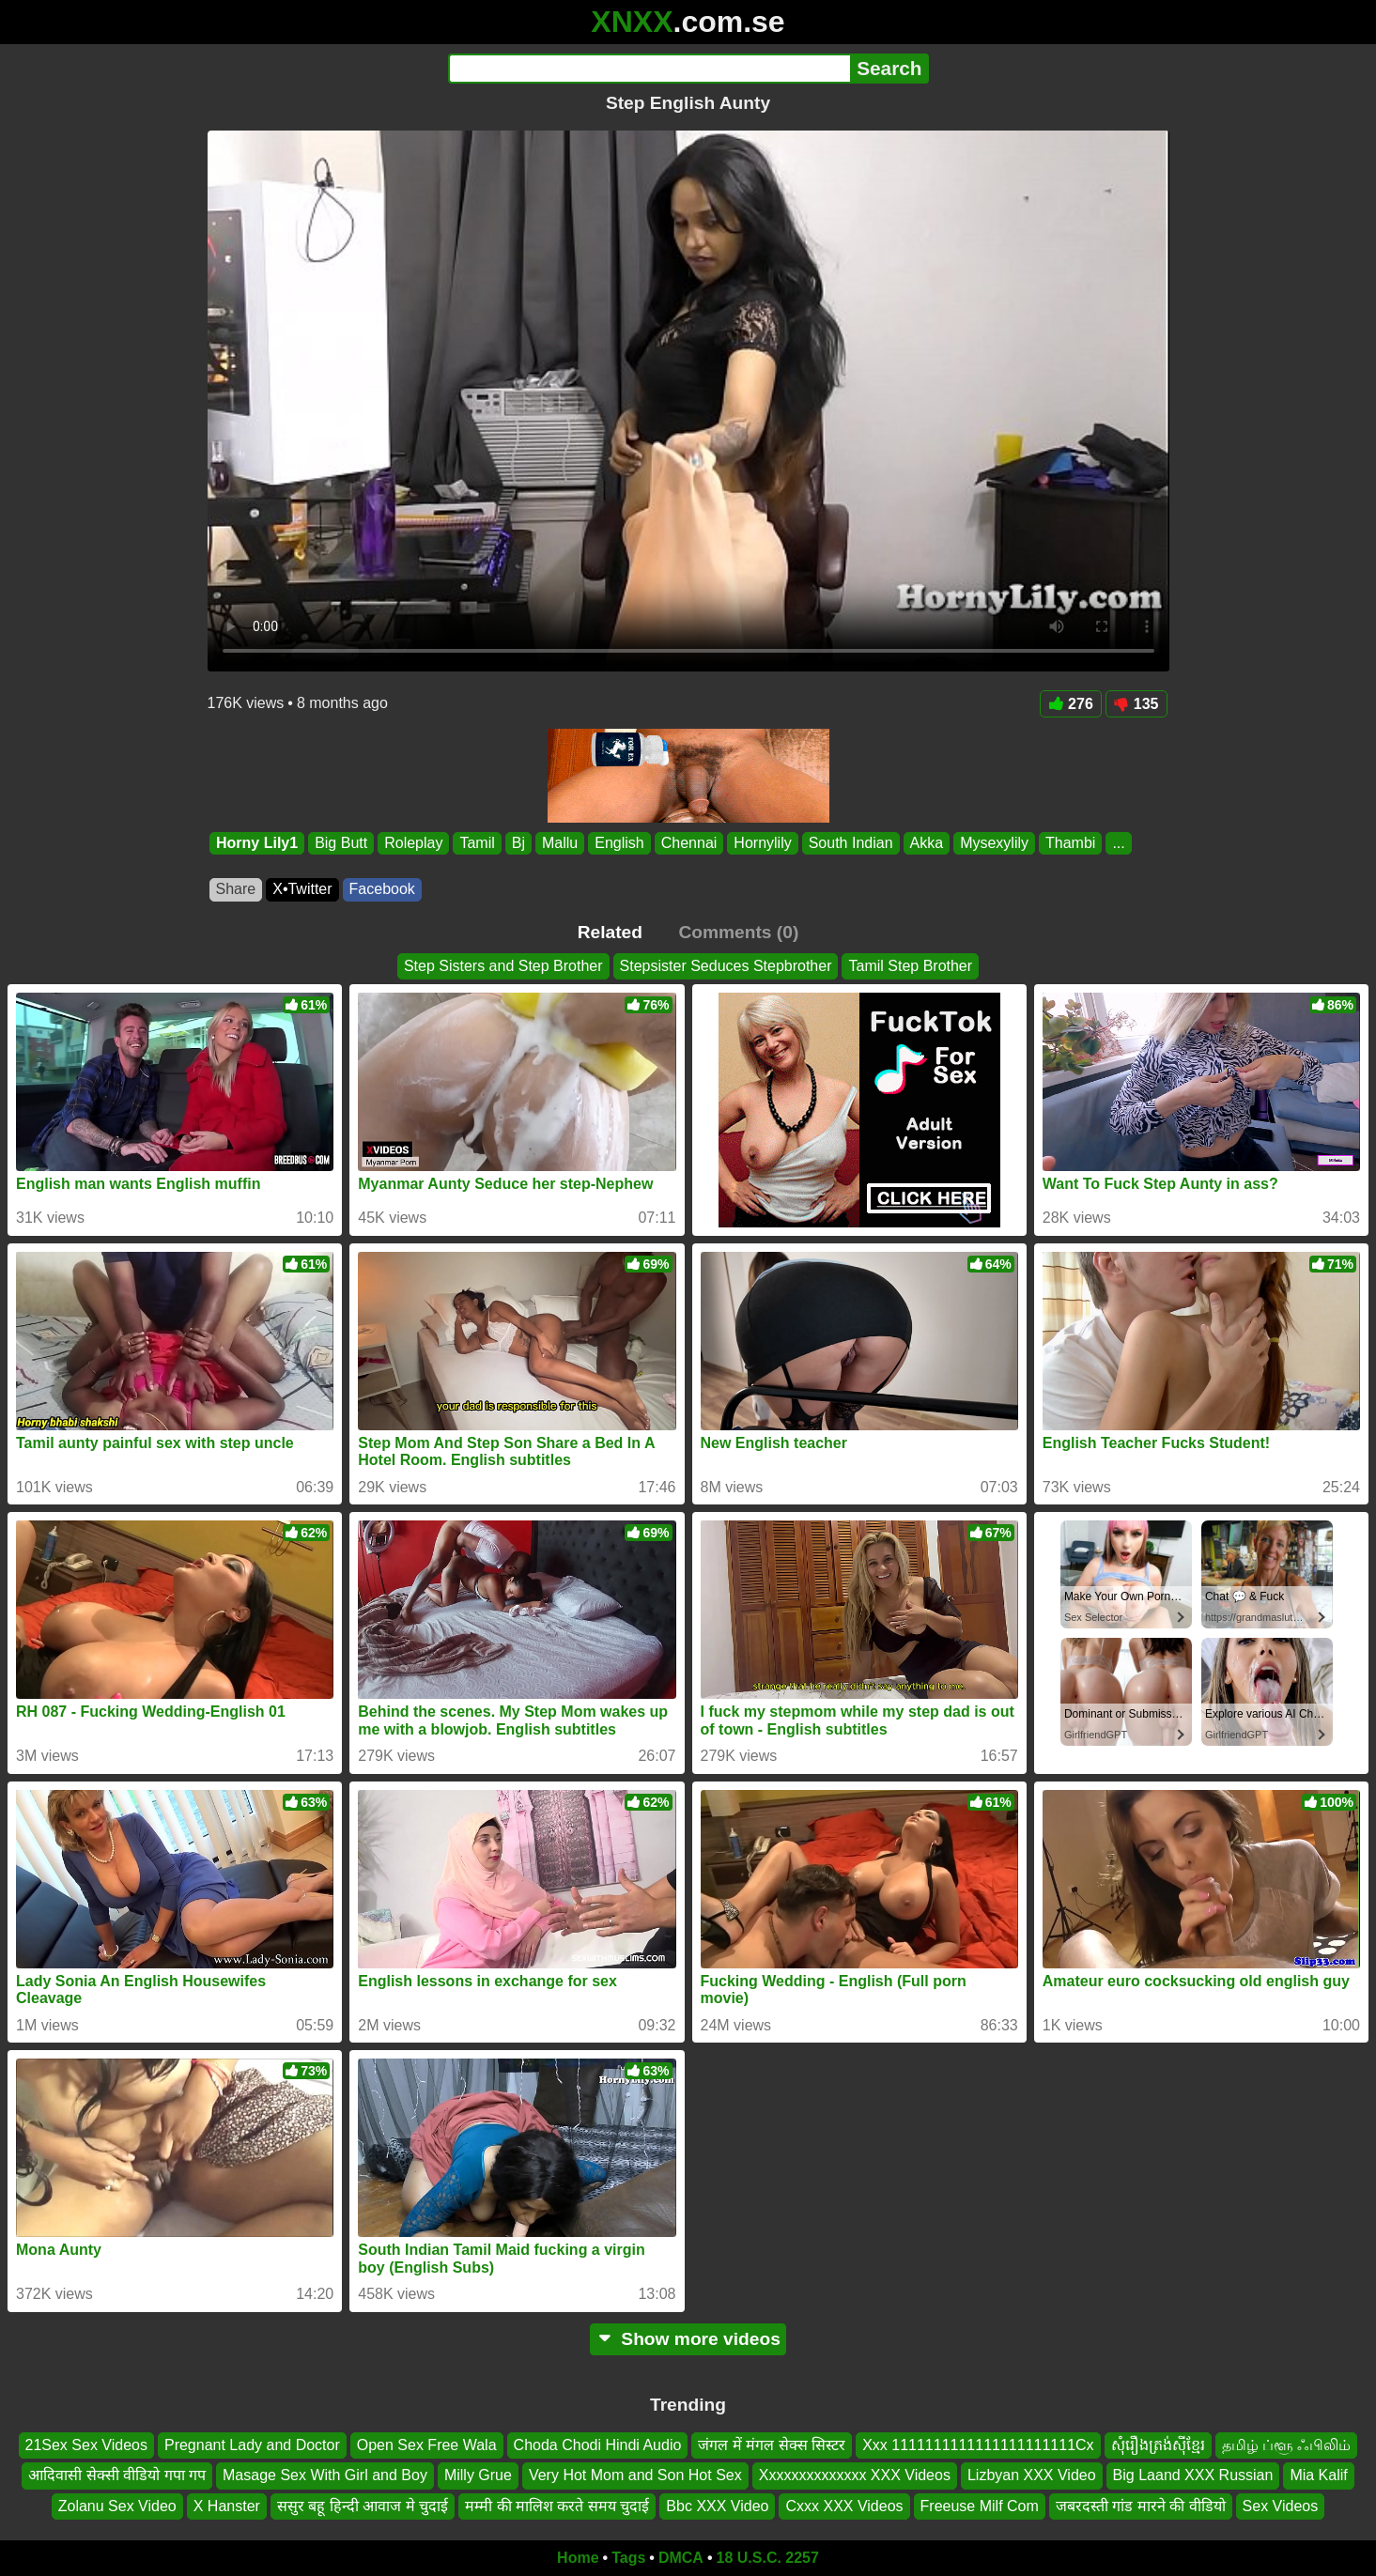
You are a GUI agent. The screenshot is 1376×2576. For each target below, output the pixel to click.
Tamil (476, 843)
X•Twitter (302, 889)
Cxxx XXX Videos (844, 2505)
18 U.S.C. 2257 (768, 2558)
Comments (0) (738, 932)
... (1118, 843)
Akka (926, 843)
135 (1136, 704)
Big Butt (341, 843)
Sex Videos (1281, 2505)
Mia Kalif (1318, 2475)
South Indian (850, 843)
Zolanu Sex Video (117, 2505)
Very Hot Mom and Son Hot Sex (635, 2475)
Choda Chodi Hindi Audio (598, 2445)
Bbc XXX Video (717, 2505)
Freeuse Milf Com (979, 2505)
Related (610, 932)
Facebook (382, 889)
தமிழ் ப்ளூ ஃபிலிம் (1287, 2445)
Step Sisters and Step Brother (503, 966)
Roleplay (413, 843)
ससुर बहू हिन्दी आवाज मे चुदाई (362, 2505)
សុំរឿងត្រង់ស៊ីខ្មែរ (1158, 2445)
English (619, 843)
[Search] (649, 69)
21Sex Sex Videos (86, 2445)
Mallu (560, 843)
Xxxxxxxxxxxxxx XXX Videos (855, 2475)
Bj (517, 843)
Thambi (1070, 843)
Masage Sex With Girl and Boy (325, 2475)
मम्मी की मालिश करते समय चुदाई (557, 2505)
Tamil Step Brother (910, 966)
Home (577, 2558)
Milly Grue (478, 2475)
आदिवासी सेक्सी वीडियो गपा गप (117, 2475)
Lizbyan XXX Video (1031, 2475)
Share (236, 889)
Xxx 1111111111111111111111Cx (977, 2445)
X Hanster (226, 2505)
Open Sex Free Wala (427, 2445)
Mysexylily (994, 843)
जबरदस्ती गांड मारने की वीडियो (1141, 2505)
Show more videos (688, 2339)
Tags (628, 2558)
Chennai (688, 843)
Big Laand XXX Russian (1193, 2475)
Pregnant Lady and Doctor (252, 2445)
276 (1070, 704)
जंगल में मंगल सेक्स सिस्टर (771, 2445)
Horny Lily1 (257, 843)
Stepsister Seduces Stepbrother (726, 966)
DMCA (680, 2558)
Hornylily (762, 843)
